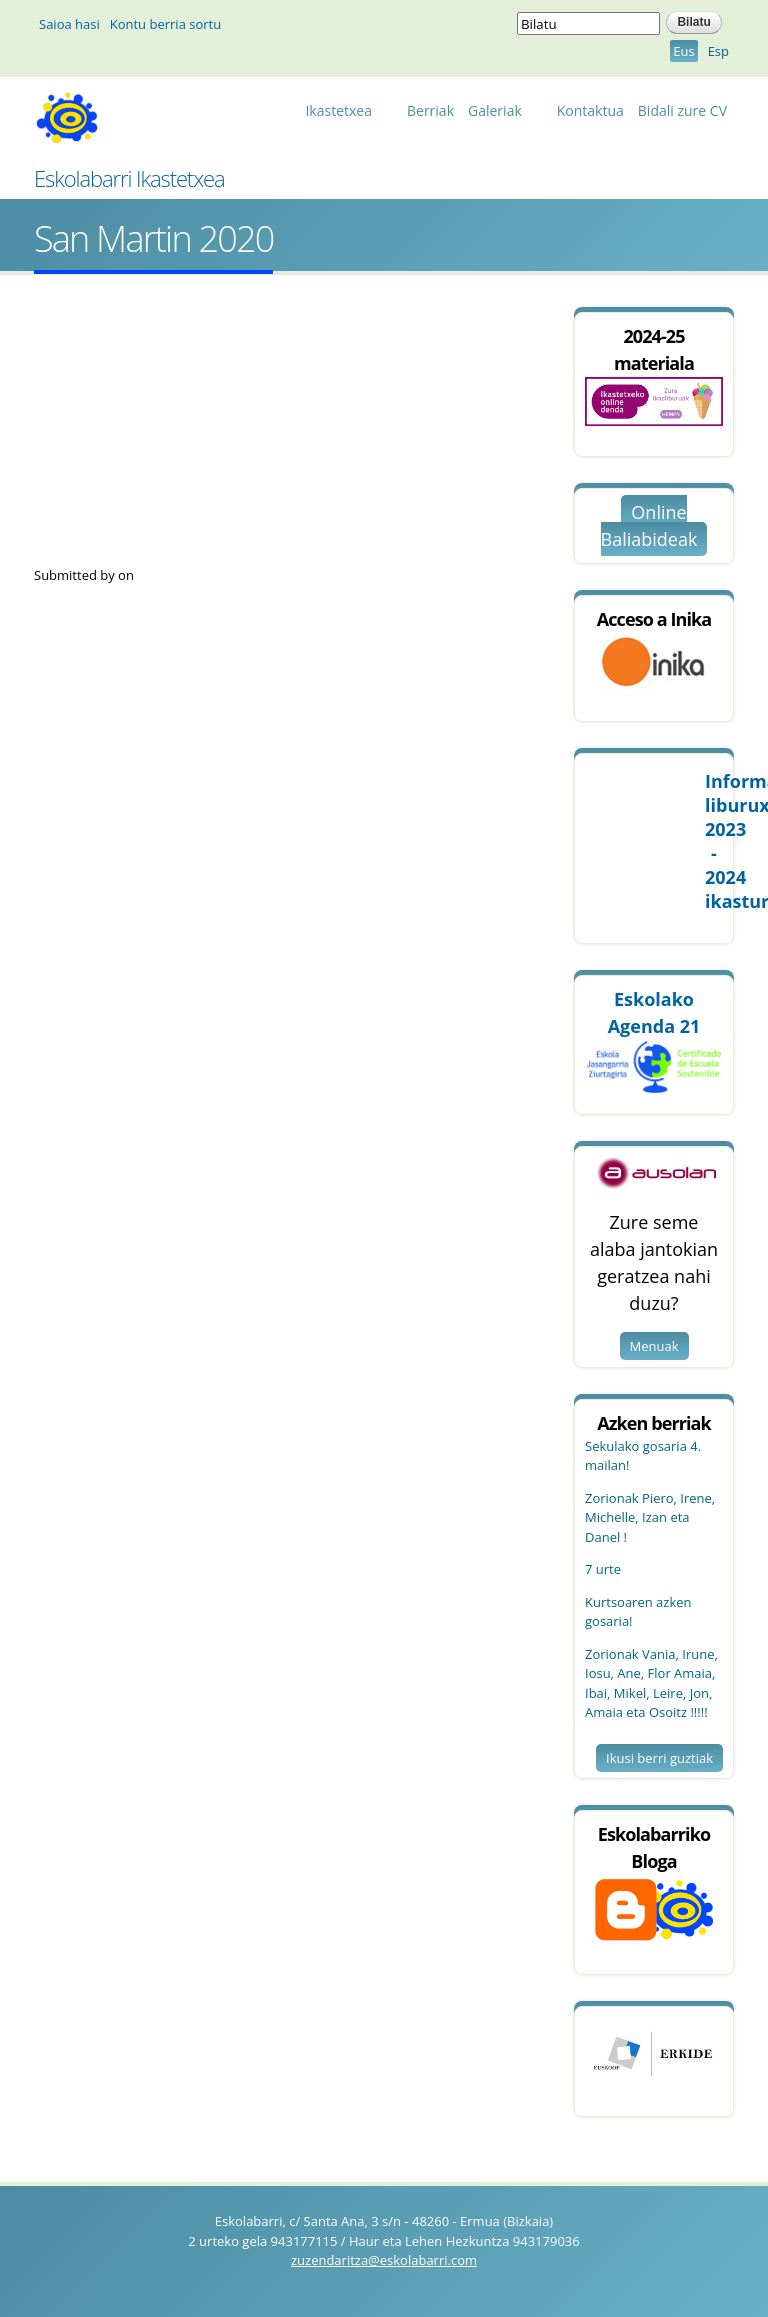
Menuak (654, 1346)
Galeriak (500, 114)
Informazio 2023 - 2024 (714, 841)
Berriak (430, 110)
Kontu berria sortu (165, 24)
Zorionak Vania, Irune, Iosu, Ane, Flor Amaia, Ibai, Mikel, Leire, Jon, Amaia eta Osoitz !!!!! (651, 1683)
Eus (683, 51)
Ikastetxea (343, 114)
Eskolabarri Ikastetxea (129, 178)
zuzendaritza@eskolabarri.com (384, 2260)
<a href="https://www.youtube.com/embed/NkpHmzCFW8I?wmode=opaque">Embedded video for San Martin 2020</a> (264, 436)
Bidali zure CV (682, 110)
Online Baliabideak (649, 525)
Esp (718, 51)
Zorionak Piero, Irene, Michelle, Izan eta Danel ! (650, 1517)
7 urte (603, 1569)
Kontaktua (590, 110)
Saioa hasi (69, 24)
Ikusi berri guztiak (659, 1758)
